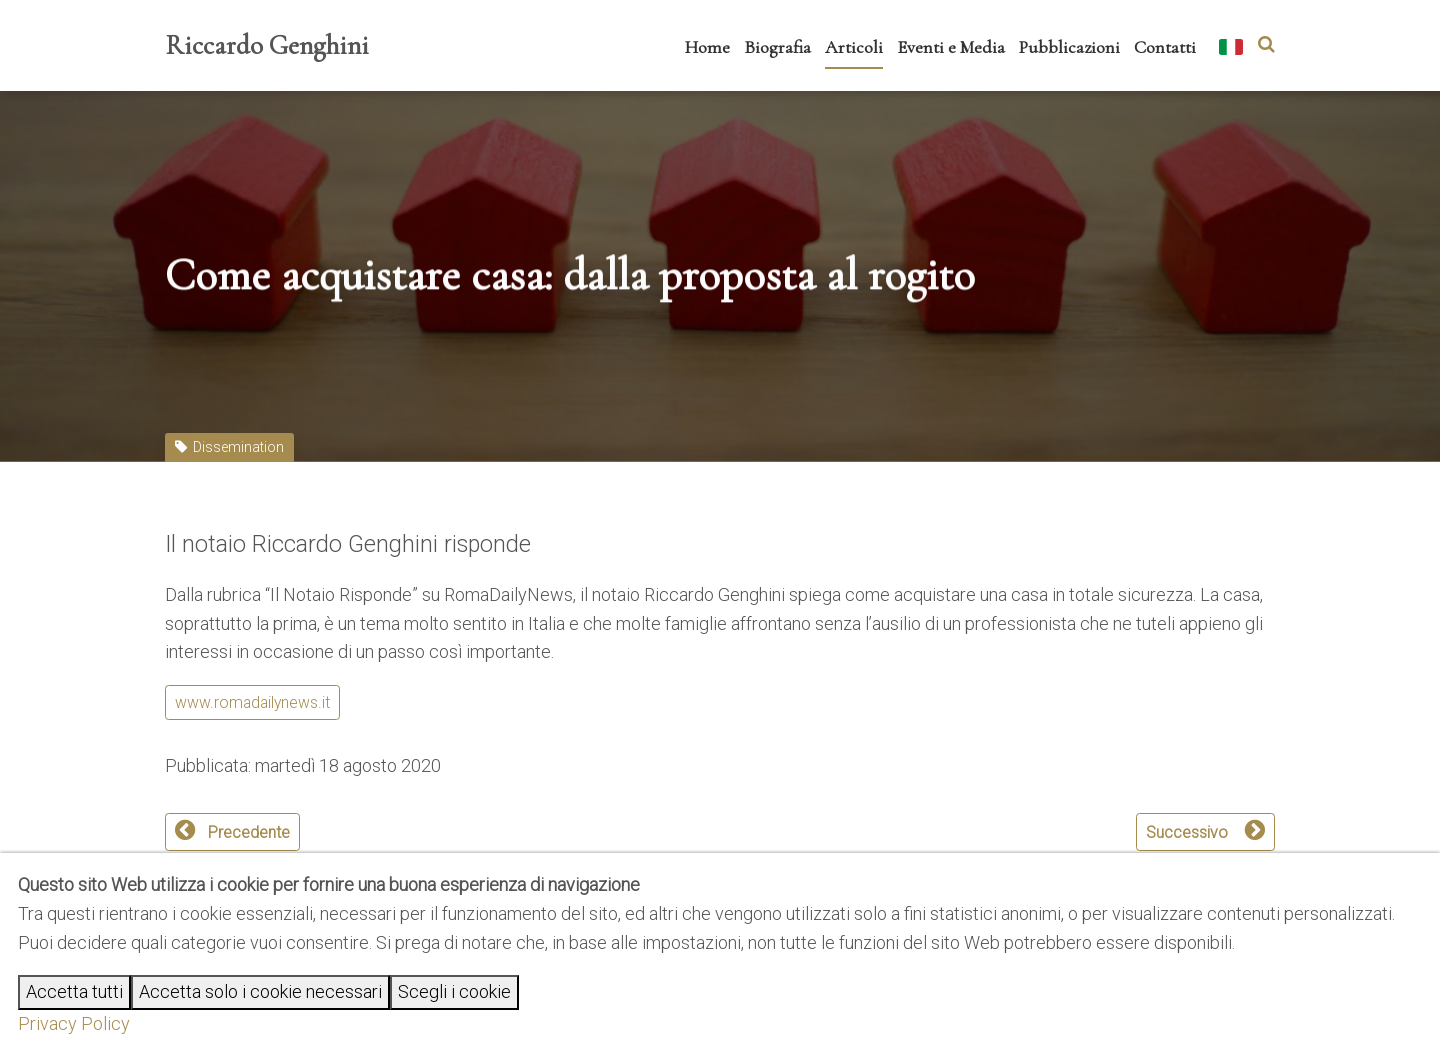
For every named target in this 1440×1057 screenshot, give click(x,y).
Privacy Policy (74, 1023)
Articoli (854, 47)
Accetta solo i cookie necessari (260, 991)
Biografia (777, 47)
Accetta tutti (74, 991)
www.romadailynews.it (252, 702)
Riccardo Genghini (267, 45)
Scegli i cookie (454, 991)
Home (707, 47)
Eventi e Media (951, 47)
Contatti (1165, 47)
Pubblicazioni (1069, 47)
